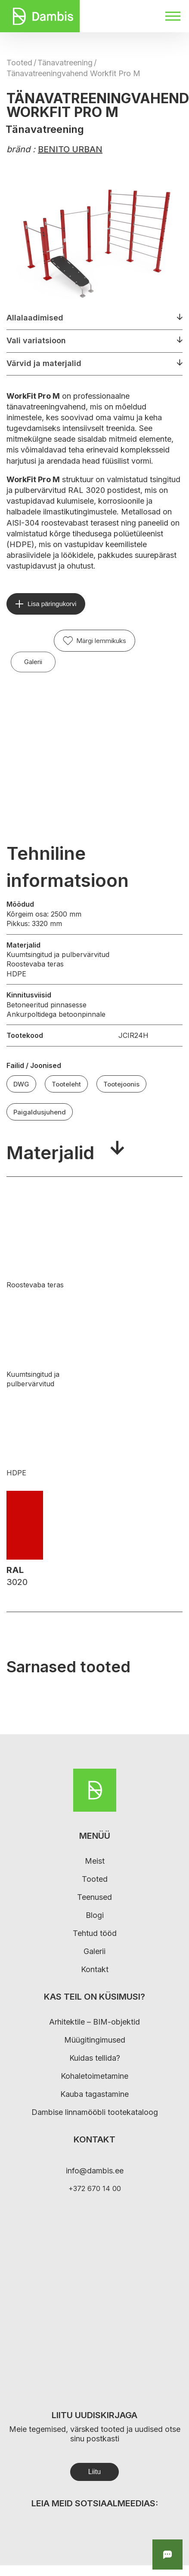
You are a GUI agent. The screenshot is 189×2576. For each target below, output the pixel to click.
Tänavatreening (65, 62)
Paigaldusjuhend (39, 1112)
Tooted (19, 62)
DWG (21, 1084)
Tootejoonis (121, 1084)
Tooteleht (66, 1084)
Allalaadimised (34, 317)
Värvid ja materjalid (43, 363)
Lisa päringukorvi (52, 603)
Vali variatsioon (36, 340)
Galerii (33, 662)
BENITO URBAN (70, 149)
